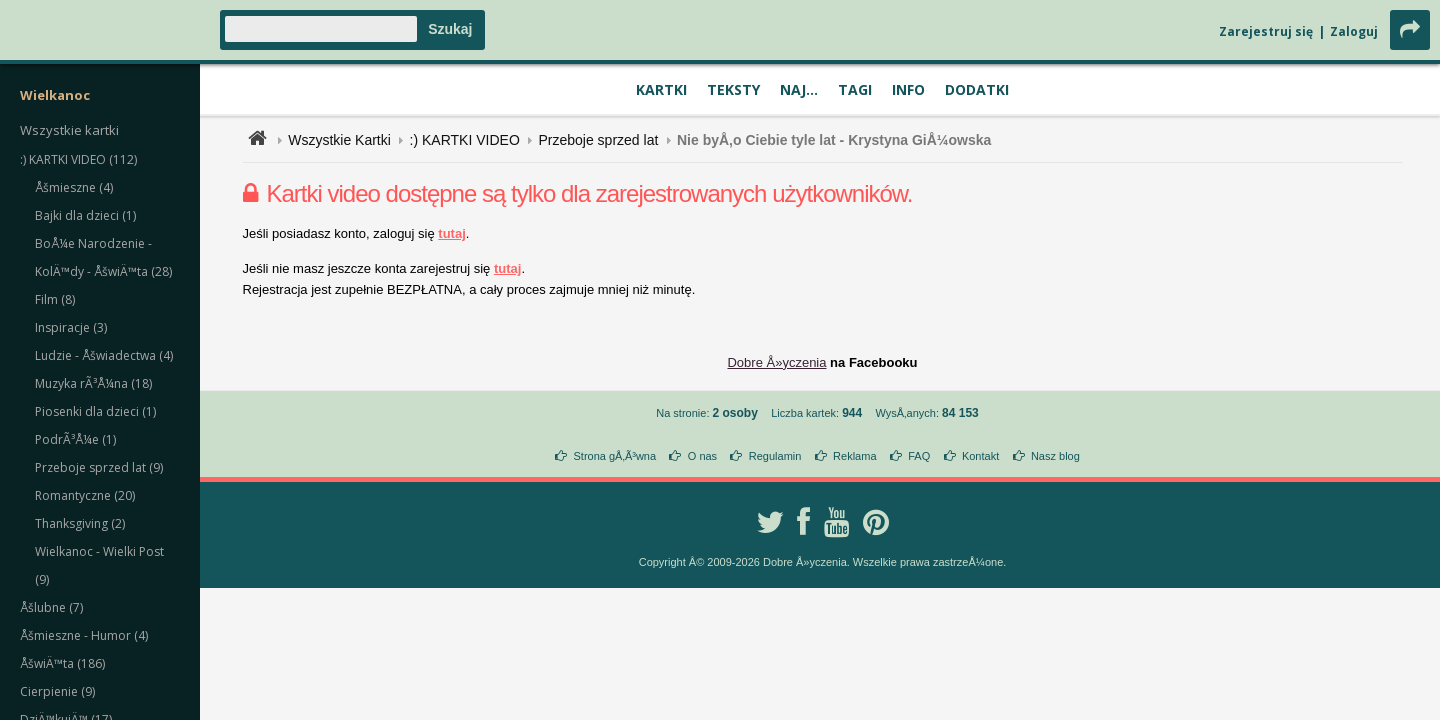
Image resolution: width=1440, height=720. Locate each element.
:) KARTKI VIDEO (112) (78, 159)
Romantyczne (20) (85, 495)
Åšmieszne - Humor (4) (84, 635)
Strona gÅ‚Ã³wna (615, 456)
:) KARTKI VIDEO (465, 140)
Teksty (733, 89)
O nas (702, 456)
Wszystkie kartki (69, 130)
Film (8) (55, 299)
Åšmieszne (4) (74, 187)
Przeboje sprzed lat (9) (99, 467)
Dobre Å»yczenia (776, 362)
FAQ (919, 456)
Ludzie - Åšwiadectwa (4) (104, 355)
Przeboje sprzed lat (598, 140)
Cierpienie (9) (57, 691)
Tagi (855, 89)
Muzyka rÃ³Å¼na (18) (93, 383)
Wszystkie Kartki (339, 140)
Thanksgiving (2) (80, 523)
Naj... (799, 89)
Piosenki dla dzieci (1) (95, 411)
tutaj (451, 233)
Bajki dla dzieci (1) (85, 215)
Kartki (661, 89)
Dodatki (977, 89)
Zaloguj (1354, 31)
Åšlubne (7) (51, 607)
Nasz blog (1055, 456)
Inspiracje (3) (71, 327)
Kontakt (980, 456)
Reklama (854, 456)
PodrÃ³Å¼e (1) (75, 439)
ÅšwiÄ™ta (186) (62, 663)
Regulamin (775, 456)
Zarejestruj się (1266, 31)
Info (908, 89)
